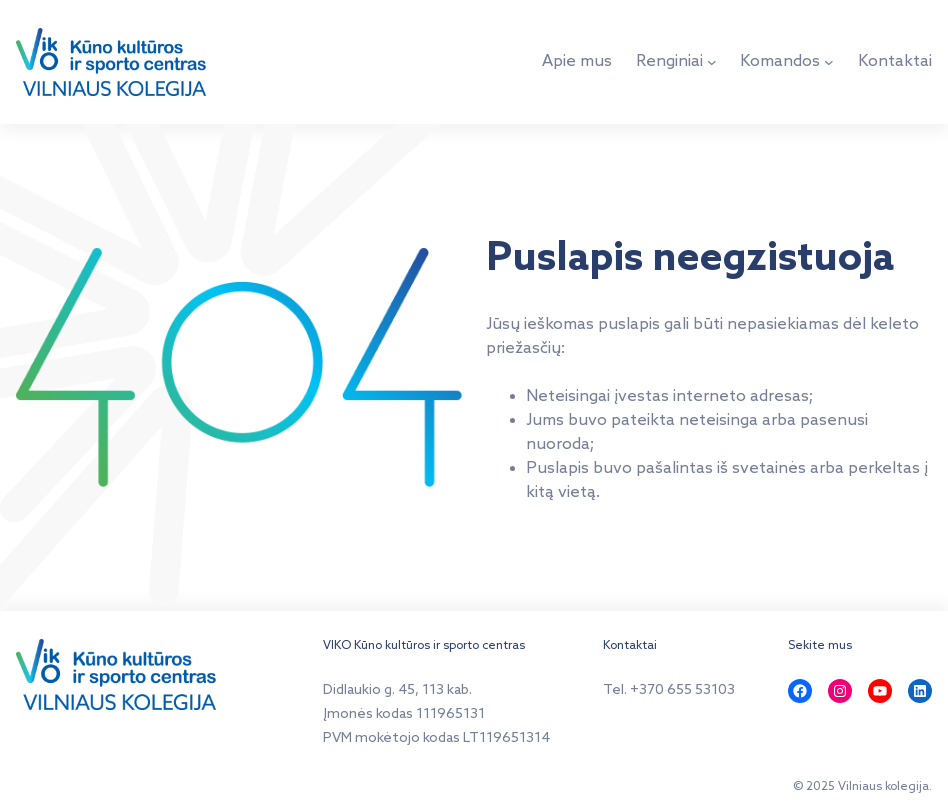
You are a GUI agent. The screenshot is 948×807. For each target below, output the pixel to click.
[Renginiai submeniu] (712, 62)
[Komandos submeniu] (829, 62)
